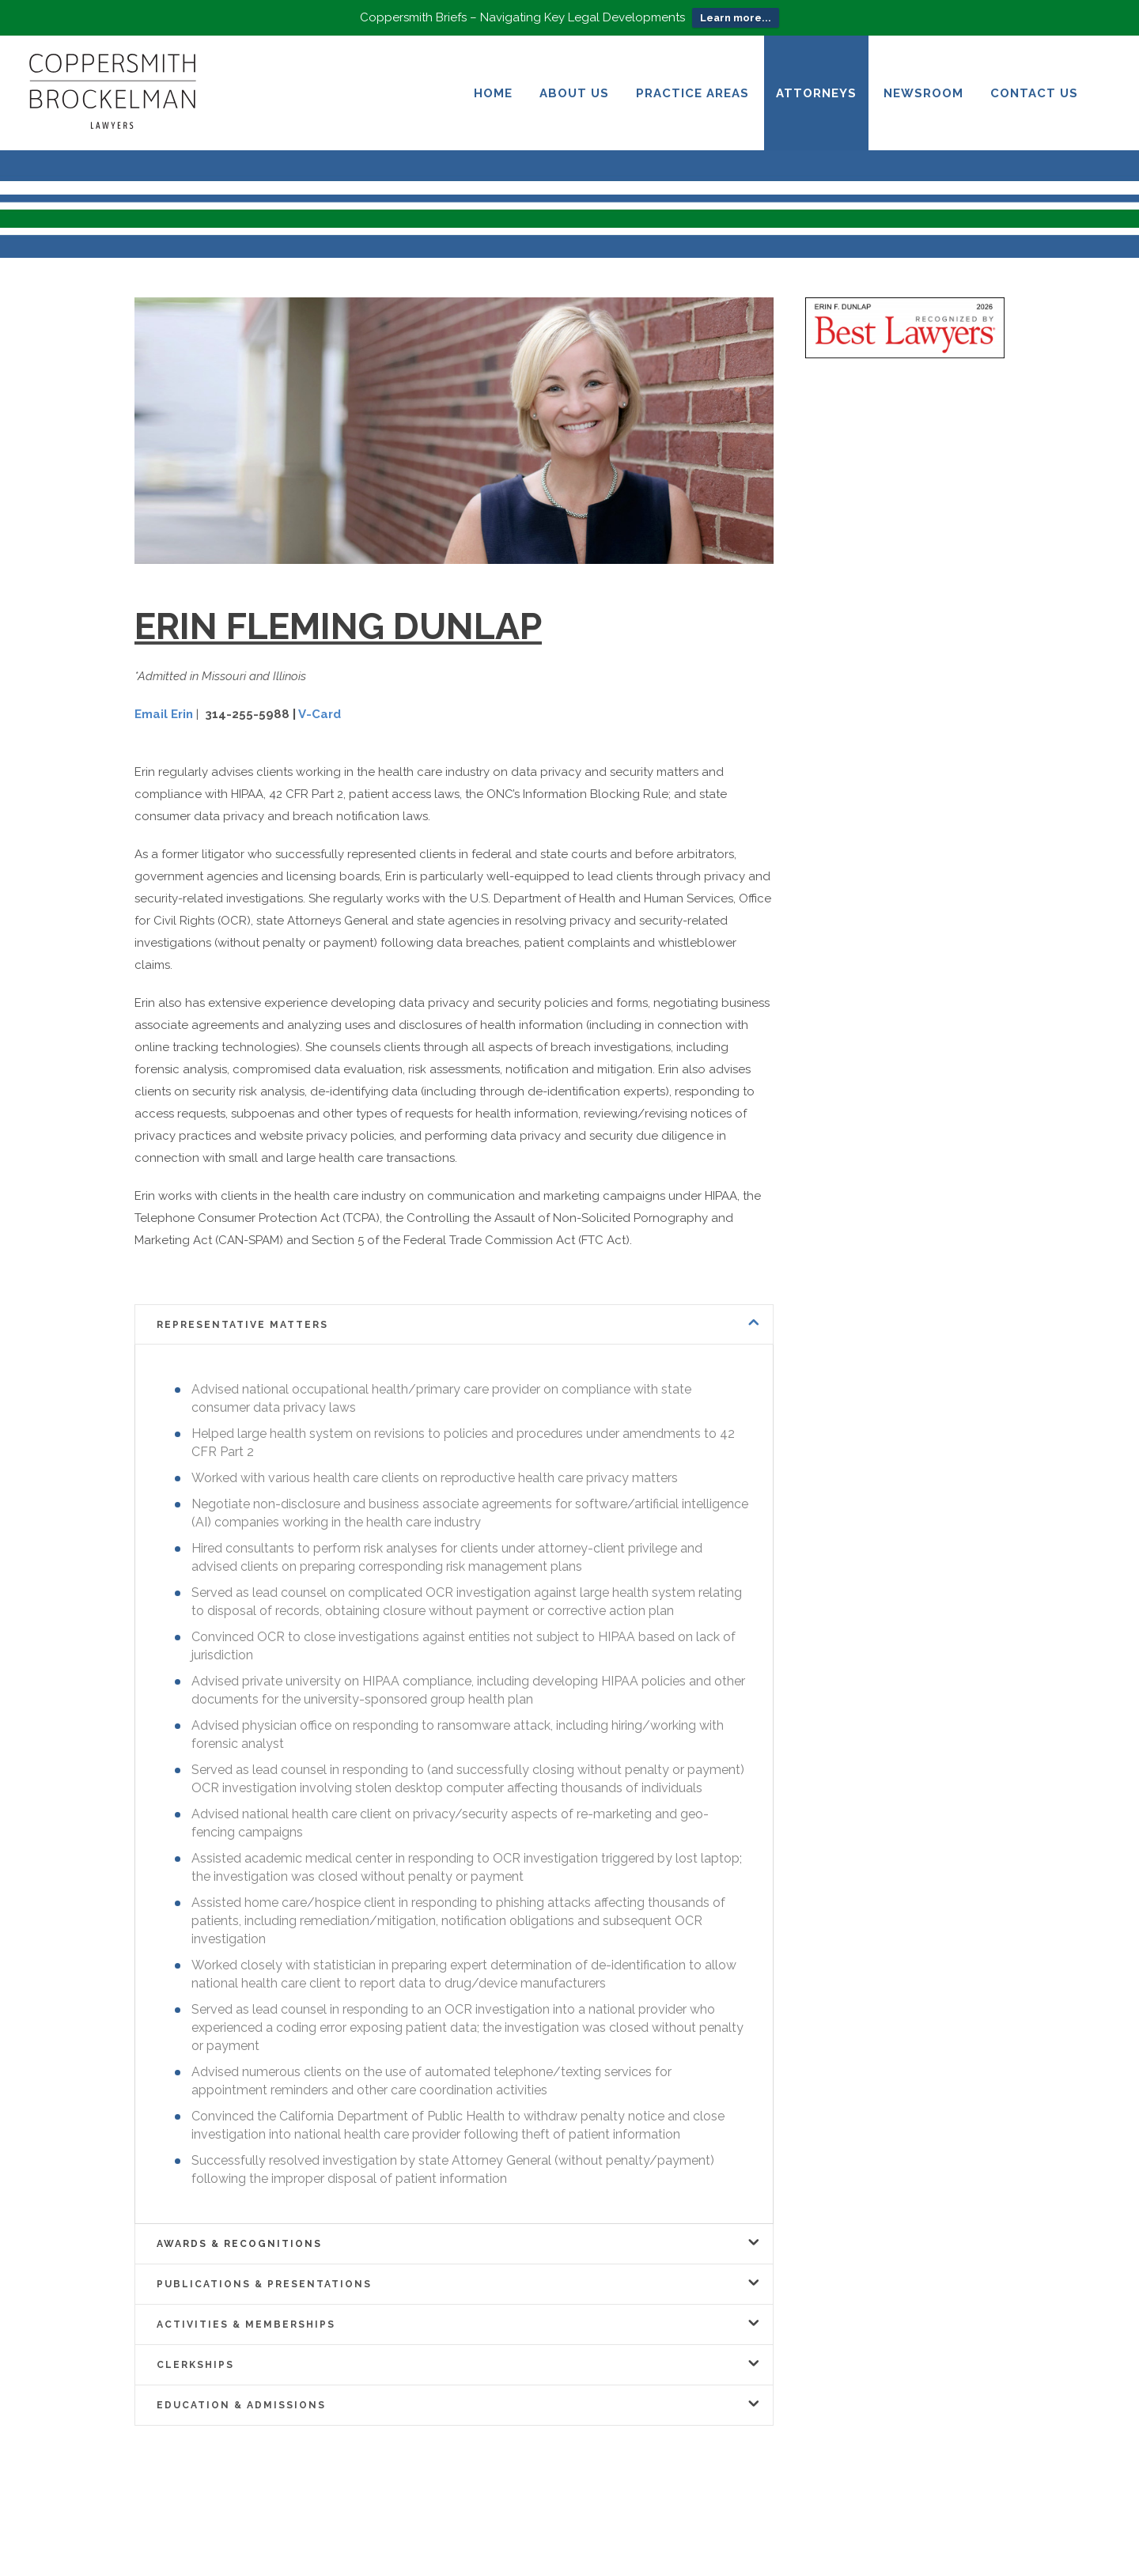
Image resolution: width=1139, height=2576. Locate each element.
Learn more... (735, 18)
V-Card (319, 714)
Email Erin (163, 714)
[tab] (454, 1324)
